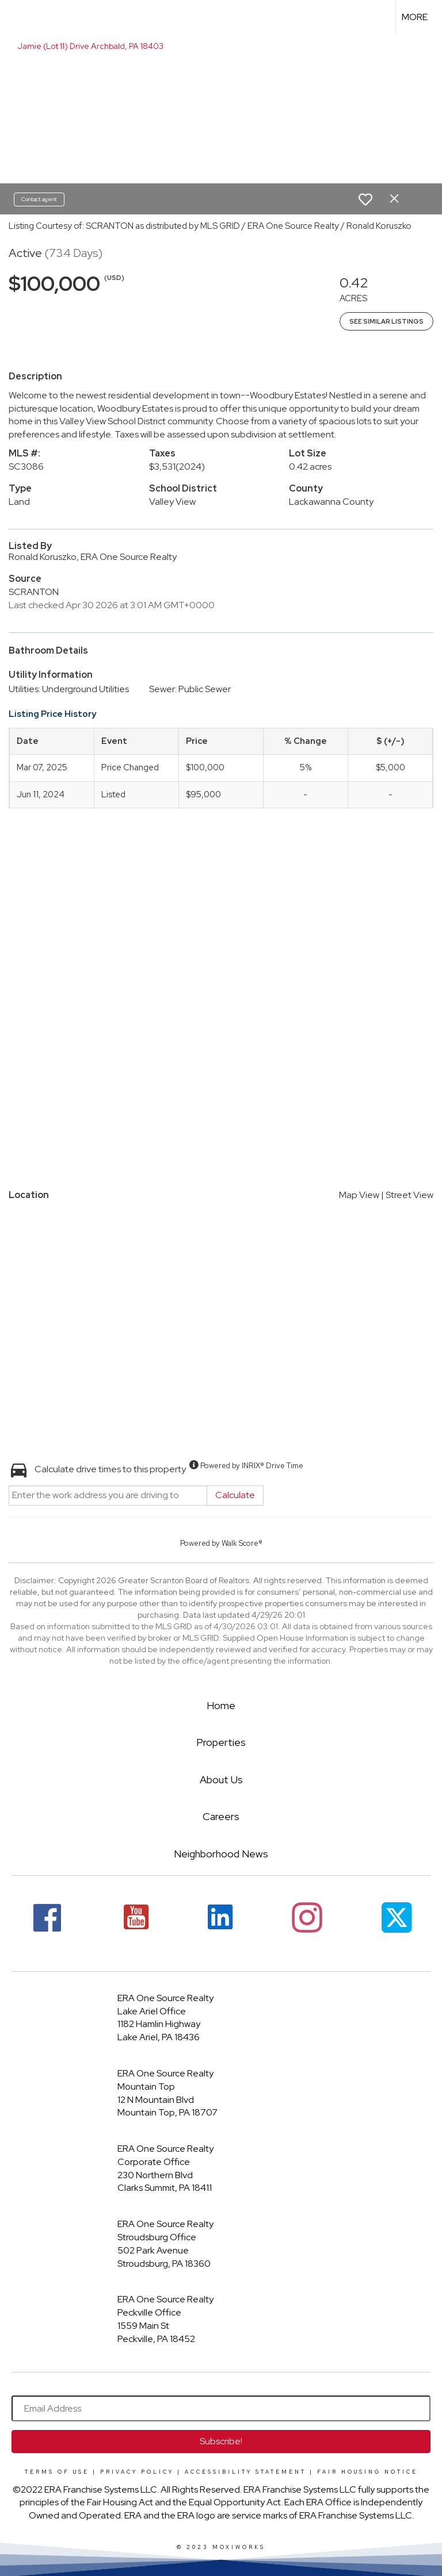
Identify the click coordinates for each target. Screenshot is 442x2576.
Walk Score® (242, 1543)
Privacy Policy (137, 2471)
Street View (409, 1195)
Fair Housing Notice (367, 2471)
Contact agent (39, 199)
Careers (221, 1816)
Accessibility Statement (245, 2471)
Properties (221, 1742)
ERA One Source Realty (165, 1998)
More (415, 17)
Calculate (235, 1495)
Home (221, 1705)
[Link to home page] (15, 17)
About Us (221, 1779)
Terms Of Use (57, 2471)
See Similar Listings (386, 321)
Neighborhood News (221, 1853)
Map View (359, 1195)
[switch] (365, 199)
